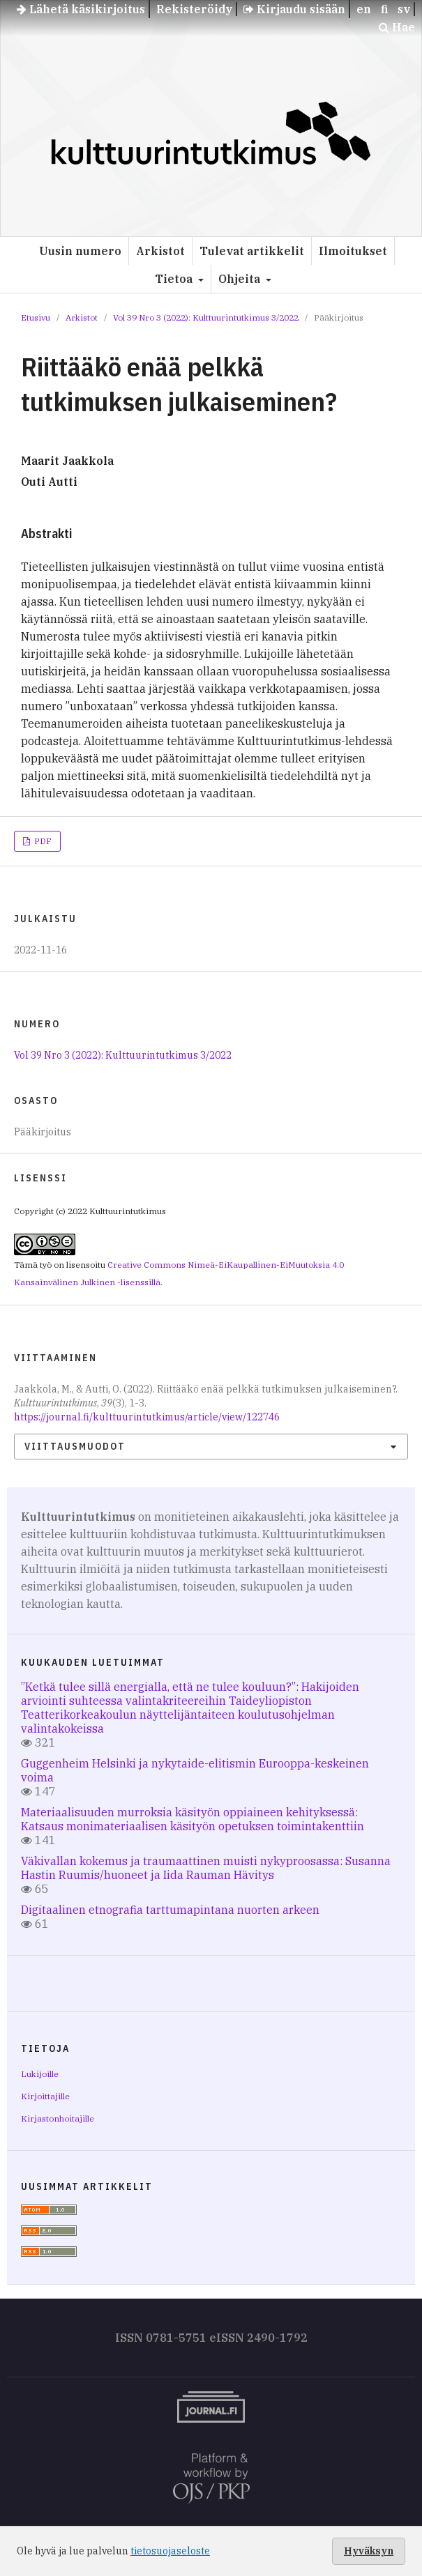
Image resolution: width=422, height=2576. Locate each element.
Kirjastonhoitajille (57, 2118)
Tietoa (175, 279)
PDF (42, 841)
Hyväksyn (368, 2551)
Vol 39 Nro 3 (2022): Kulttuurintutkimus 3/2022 (206, 317)
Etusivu (35, 317)
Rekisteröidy (194, 9)
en (363, 9)
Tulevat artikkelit (251, 251)
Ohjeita (240, 279)
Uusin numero (80, 251)
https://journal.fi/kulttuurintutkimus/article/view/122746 (147, 1417)
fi (384, 9)
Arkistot (160, 251)
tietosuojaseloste (170, 2551)
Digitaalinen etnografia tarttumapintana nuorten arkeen (170, 1910)
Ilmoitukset (353, 251)
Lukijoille (40, 2074)
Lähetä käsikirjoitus (81, 9)
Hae (397, 27)
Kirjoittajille (45, 2096)
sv (404, 9)
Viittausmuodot (75, 1446)
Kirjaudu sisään (294, 9)
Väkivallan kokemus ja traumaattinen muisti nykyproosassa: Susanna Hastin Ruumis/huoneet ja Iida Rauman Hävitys (206, 1868)
